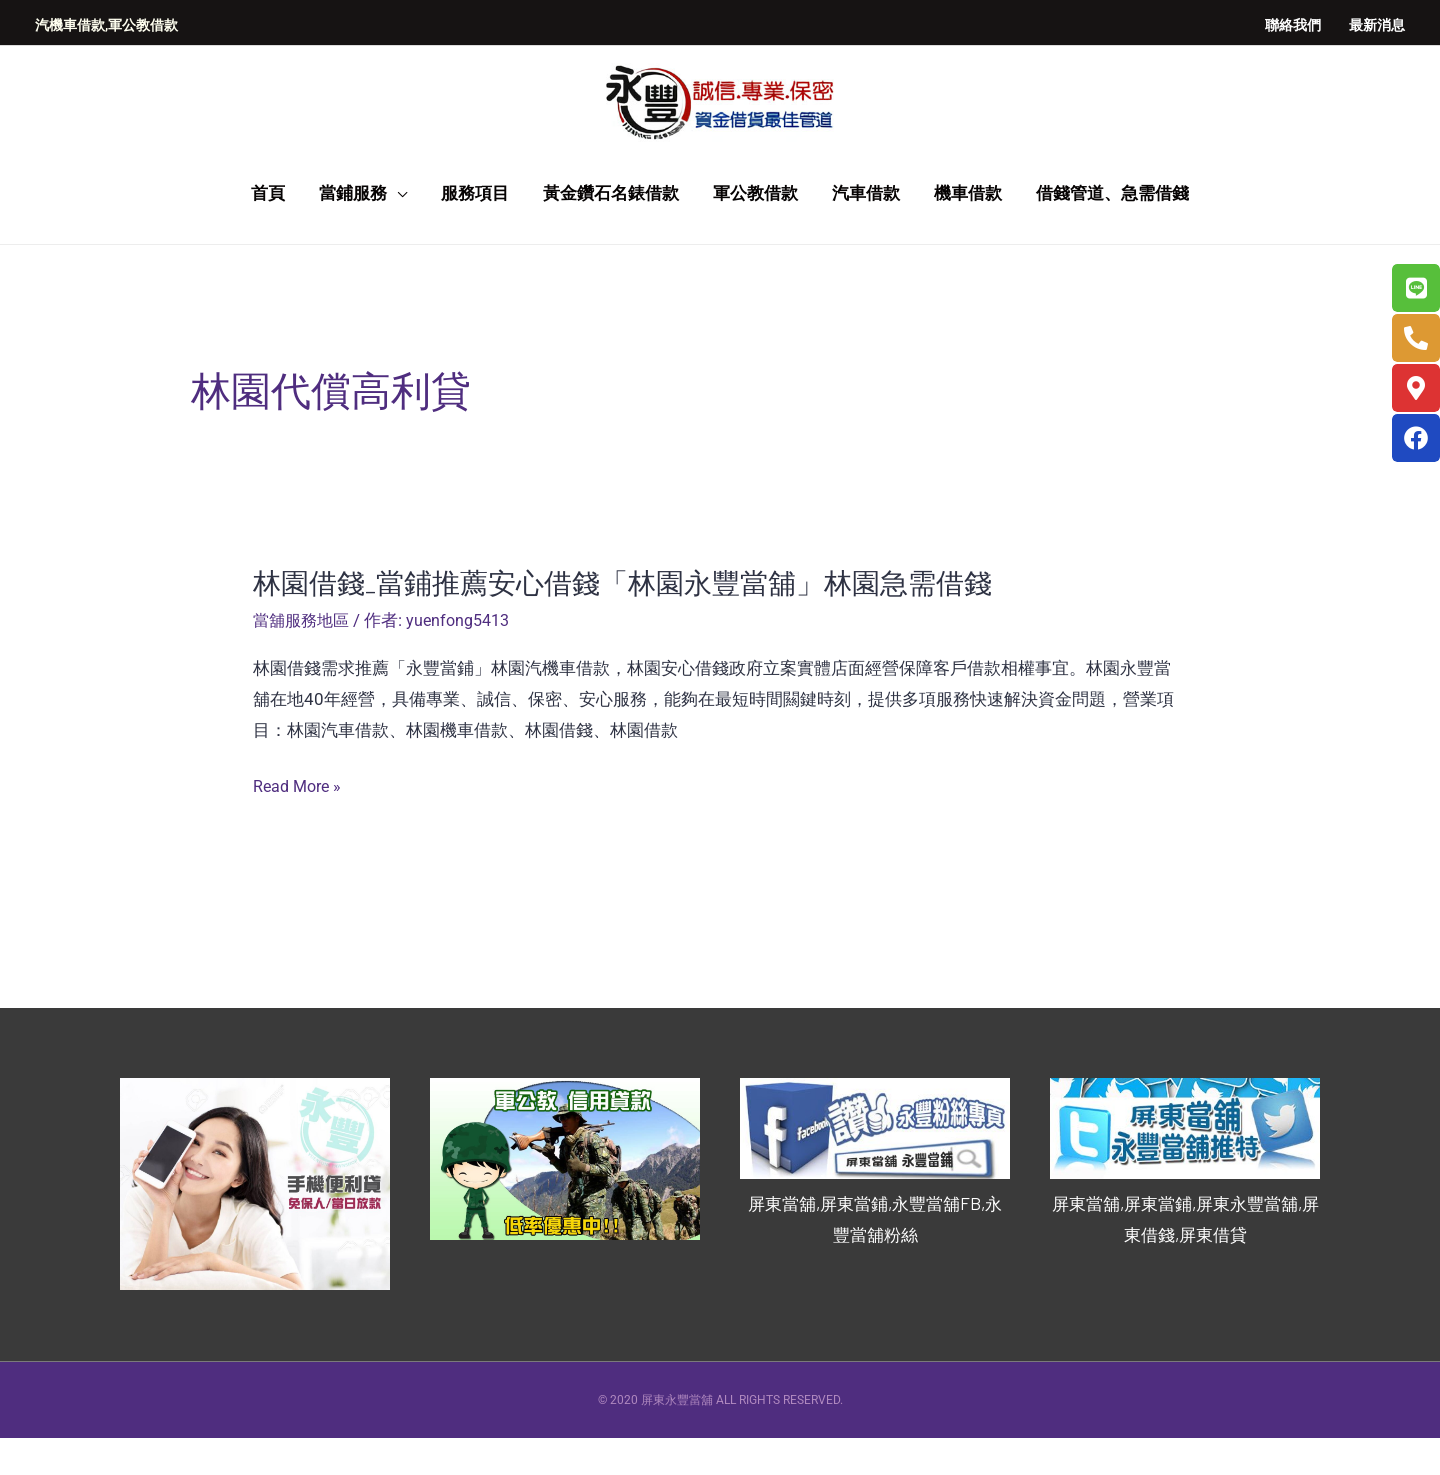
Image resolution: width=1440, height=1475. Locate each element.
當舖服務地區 (304, 659)
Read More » (300, 824)
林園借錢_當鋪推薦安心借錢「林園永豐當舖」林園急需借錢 (649, 620)
